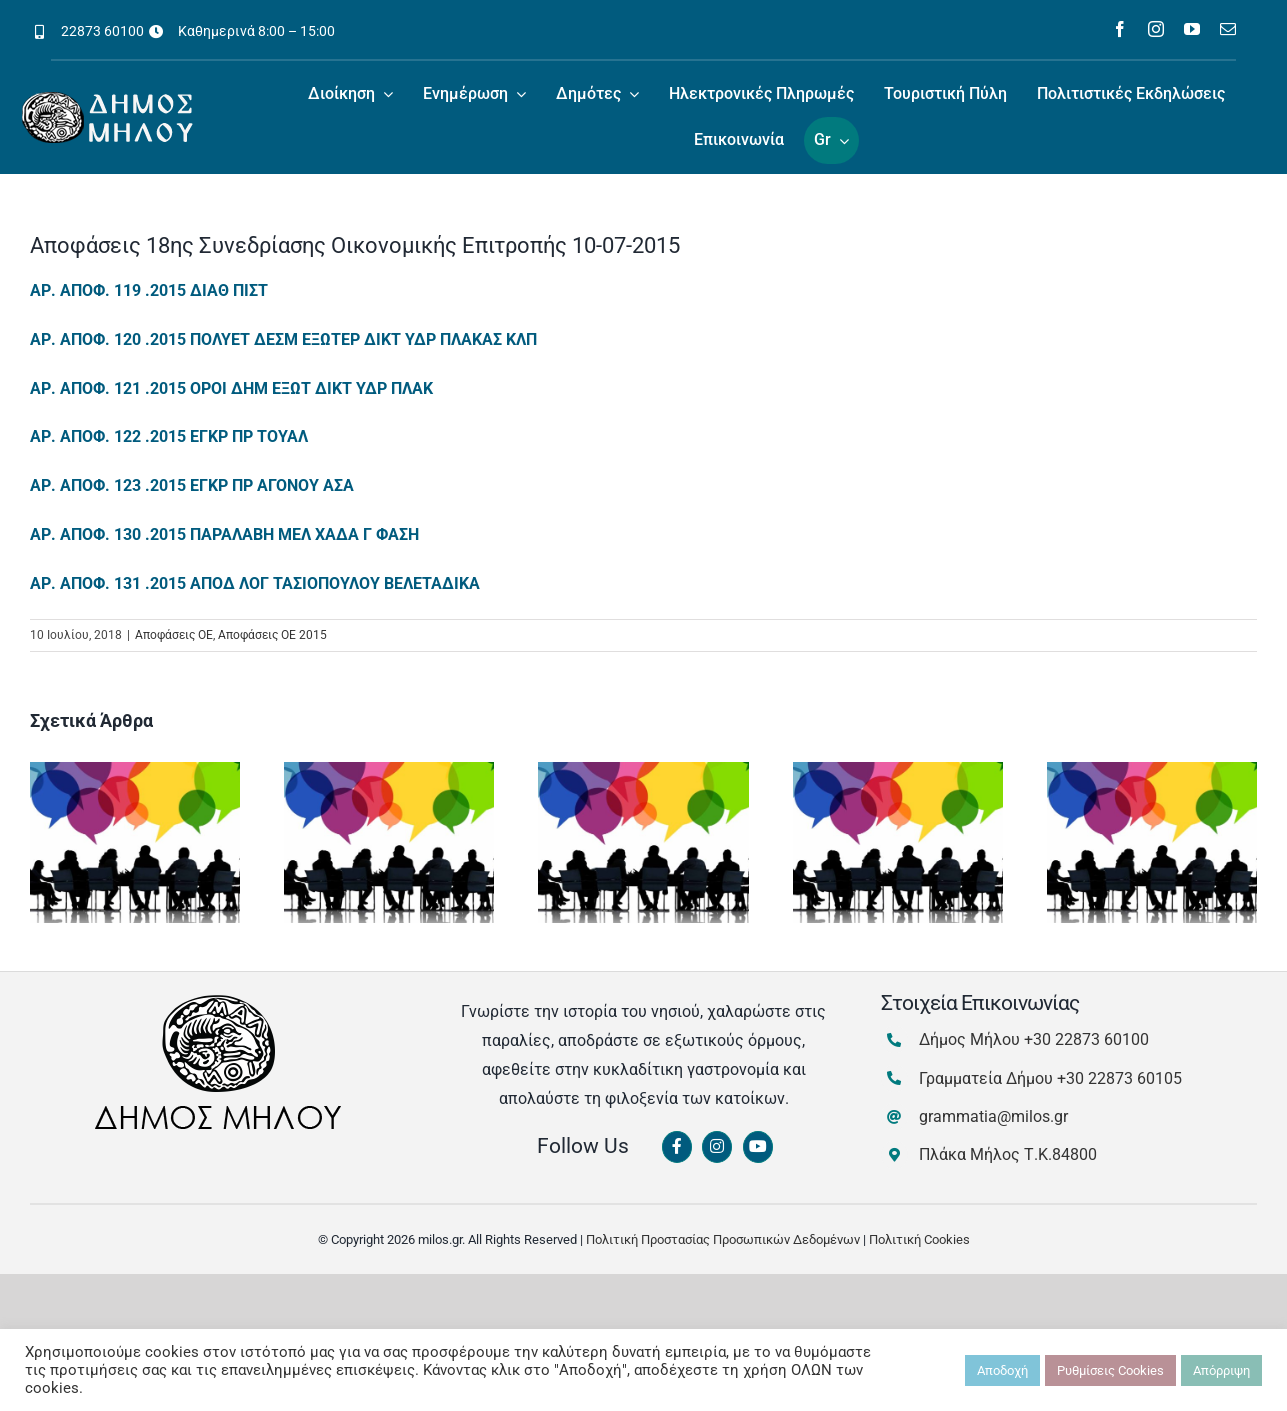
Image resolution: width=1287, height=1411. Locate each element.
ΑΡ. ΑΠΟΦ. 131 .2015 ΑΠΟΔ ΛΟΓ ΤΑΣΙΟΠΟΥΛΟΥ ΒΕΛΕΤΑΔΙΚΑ (255, 583)
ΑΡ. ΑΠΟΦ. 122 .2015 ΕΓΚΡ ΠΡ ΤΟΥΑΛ (169, 436)
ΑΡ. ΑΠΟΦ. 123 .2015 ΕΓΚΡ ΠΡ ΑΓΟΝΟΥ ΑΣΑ (192, 485)
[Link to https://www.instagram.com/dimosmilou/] (717, 1147)
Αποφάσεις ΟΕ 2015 (272, 635)
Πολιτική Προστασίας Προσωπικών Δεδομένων (723, 1239)
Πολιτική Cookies (919, 1239)
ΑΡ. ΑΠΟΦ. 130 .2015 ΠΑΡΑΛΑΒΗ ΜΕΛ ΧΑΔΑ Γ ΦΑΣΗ (224, 534)
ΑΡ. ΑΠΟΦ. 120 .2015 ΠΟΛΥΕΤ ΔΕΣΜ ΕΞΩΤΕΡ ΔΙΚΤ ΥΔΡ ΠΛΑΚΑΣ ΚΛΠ (283, 339)
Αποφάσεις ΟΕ (174, 635)
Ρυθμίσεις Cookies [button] (1110, 1370)
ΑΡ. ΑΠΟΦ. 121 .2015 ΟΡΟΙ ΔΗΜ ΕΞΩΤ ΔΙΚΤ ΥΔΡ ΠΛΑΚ (231, 388)
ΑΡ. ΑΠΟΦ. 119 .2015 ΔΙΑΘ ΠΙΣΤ (149, 290)
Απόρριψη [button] (1221, 1370)
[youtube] (1192, 29)
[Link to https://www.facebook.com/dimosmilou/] (677, 1147)
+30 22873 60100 (1086, 1039)
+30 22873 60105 (1119, 1078)
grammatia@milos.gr (993, 1116)
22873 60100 (102, 31)
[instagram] (1156, 29)
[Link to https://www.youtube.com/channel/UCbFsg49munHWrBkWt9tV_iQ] (758, 1147)
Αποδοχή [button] (1002, 1370)
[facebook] (1120, 29)
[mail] (1228, 29)
